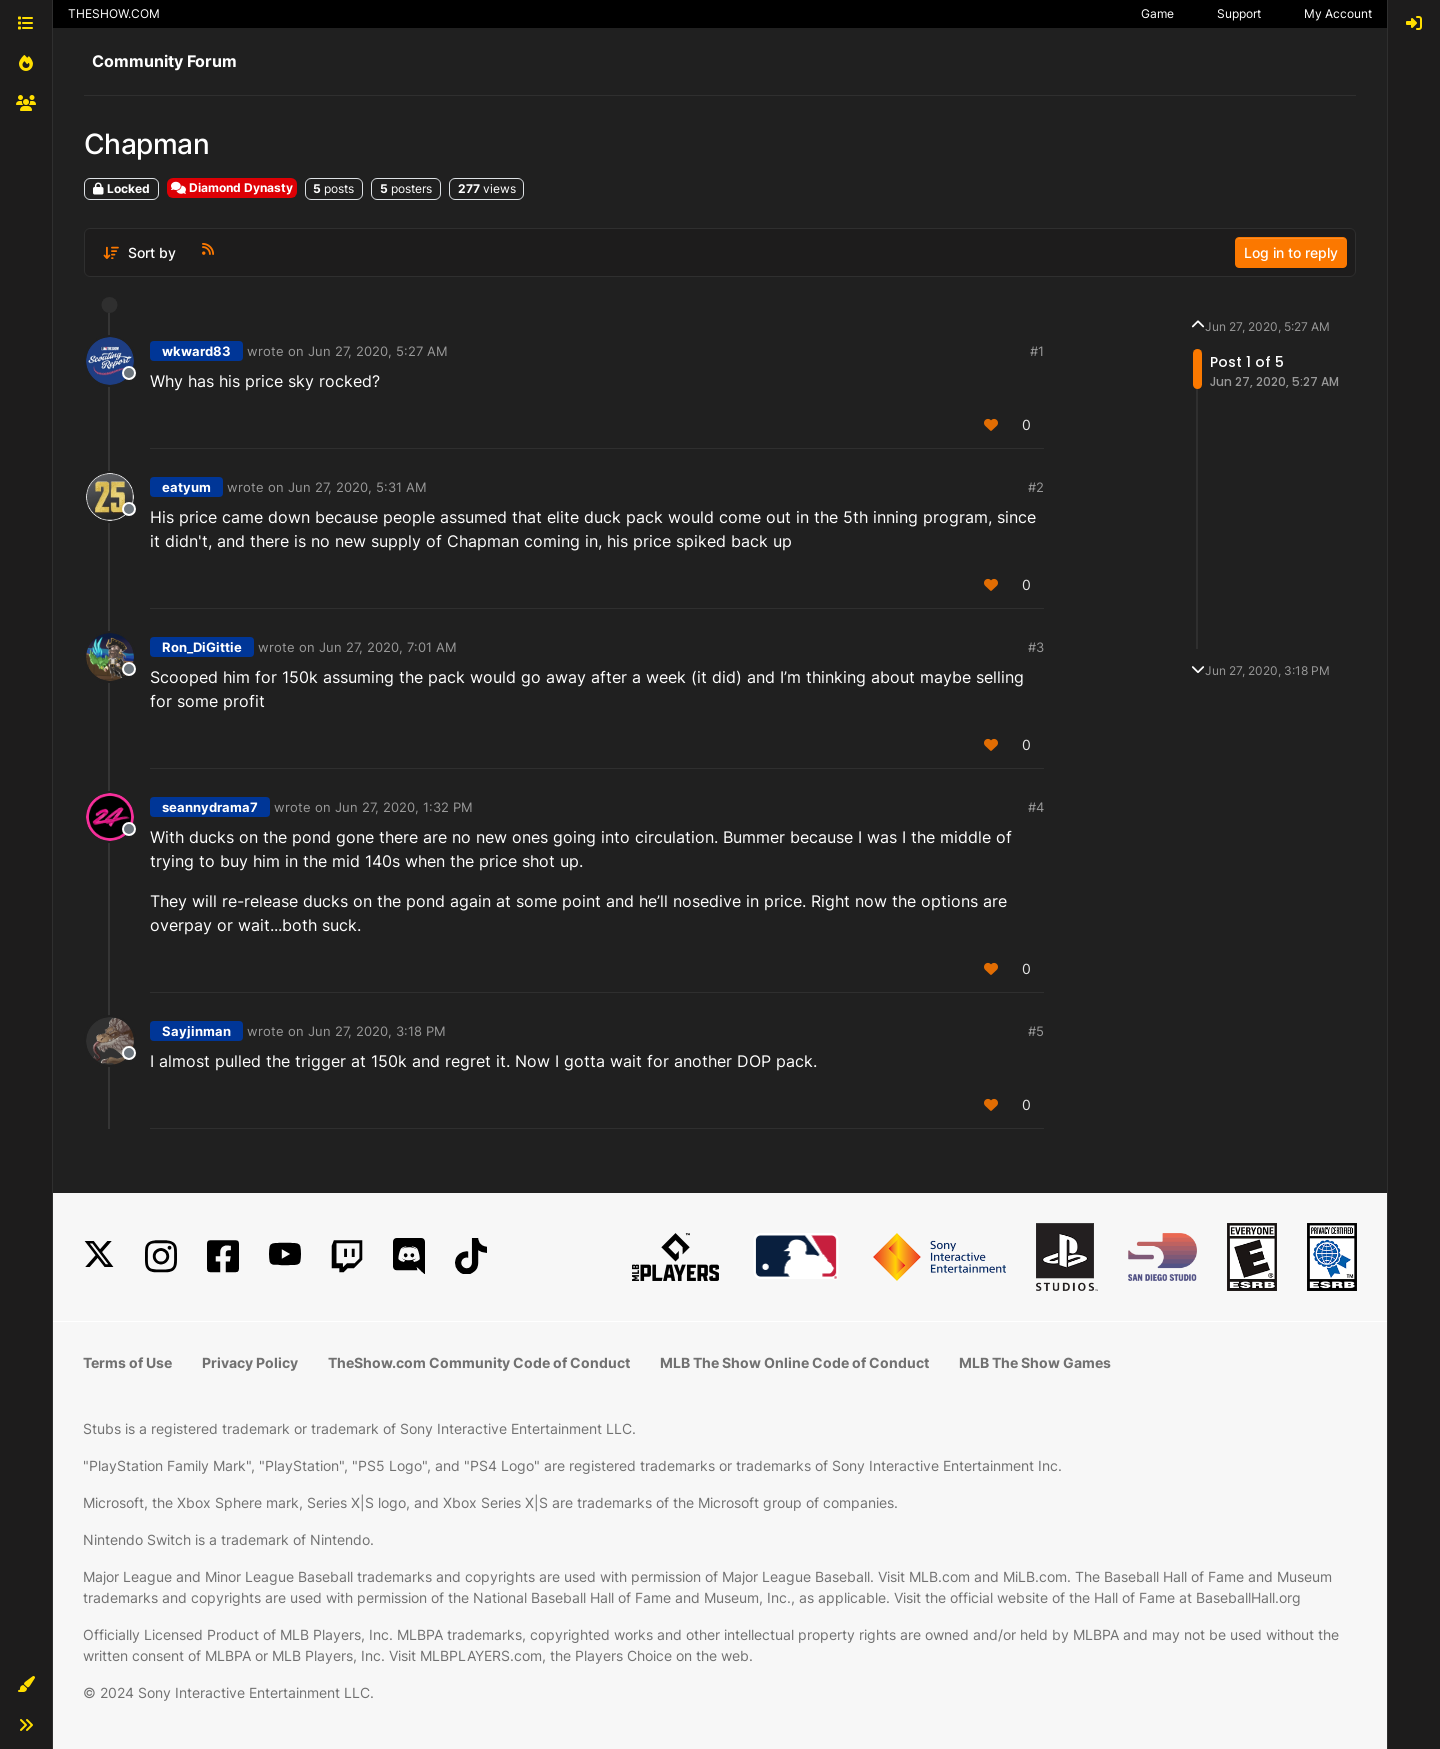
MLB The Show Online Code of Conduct (794, 1362)
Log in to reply (1291, 252)
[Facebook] (223, 1256)
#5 (1036, 1031)
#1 (1037, 351)
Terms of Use (127, 1362)
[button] (26, 1685)
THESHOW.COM (114, 13)
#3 (1036, 647)
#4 (1036, 807)
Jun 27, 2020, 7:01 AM (388, 647)
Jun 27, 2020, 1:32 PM (404, 807)
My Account (1338, 13)
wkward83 (196, 351)
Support (1239, 13)
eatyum (186, 487)
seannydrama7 (210, 807)
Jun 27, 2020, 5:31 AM (357, 487)
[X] (99, 1256)
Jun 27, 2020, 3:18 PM (377, 1031)
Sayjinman (196, 1031)
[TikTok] (471, 1256)
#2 (1036, 487)
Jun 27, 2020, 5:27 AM (378, 351)
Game (1157, 13)
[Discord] (409, 1256)
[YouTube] (285, 1256)
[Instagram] (161, 1256)
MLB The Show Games (1035, 1362)
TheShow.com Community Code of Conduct (479, 1362)
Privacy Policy (250, 1362)
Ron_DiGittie (202, 647)
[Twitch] (347, 1256)
